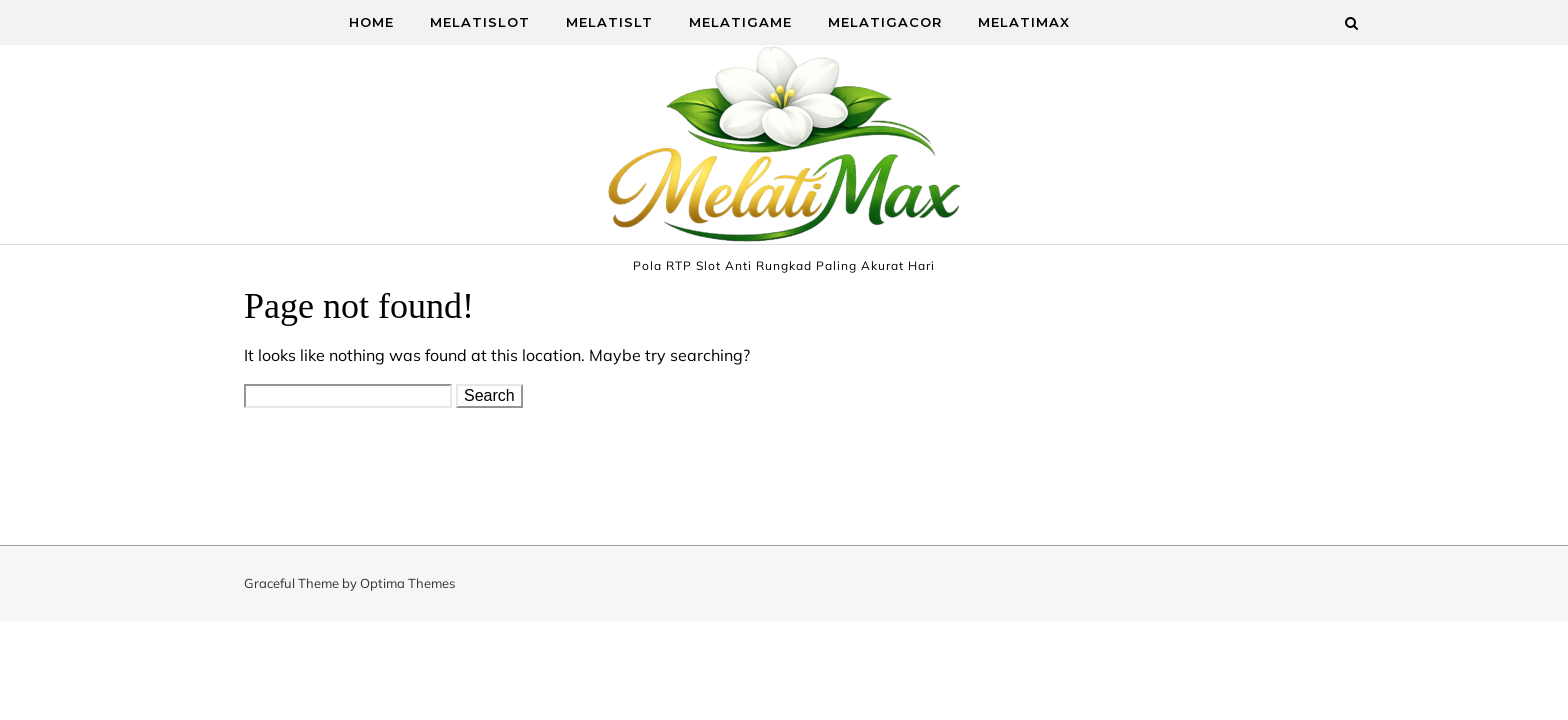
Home (371, 22)
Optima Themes (407, 583)
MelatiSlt (609, 22)
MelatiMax (1024, 22)
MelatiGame (740, 22)
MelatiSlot (480, 22)
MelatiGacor (885, 22)
